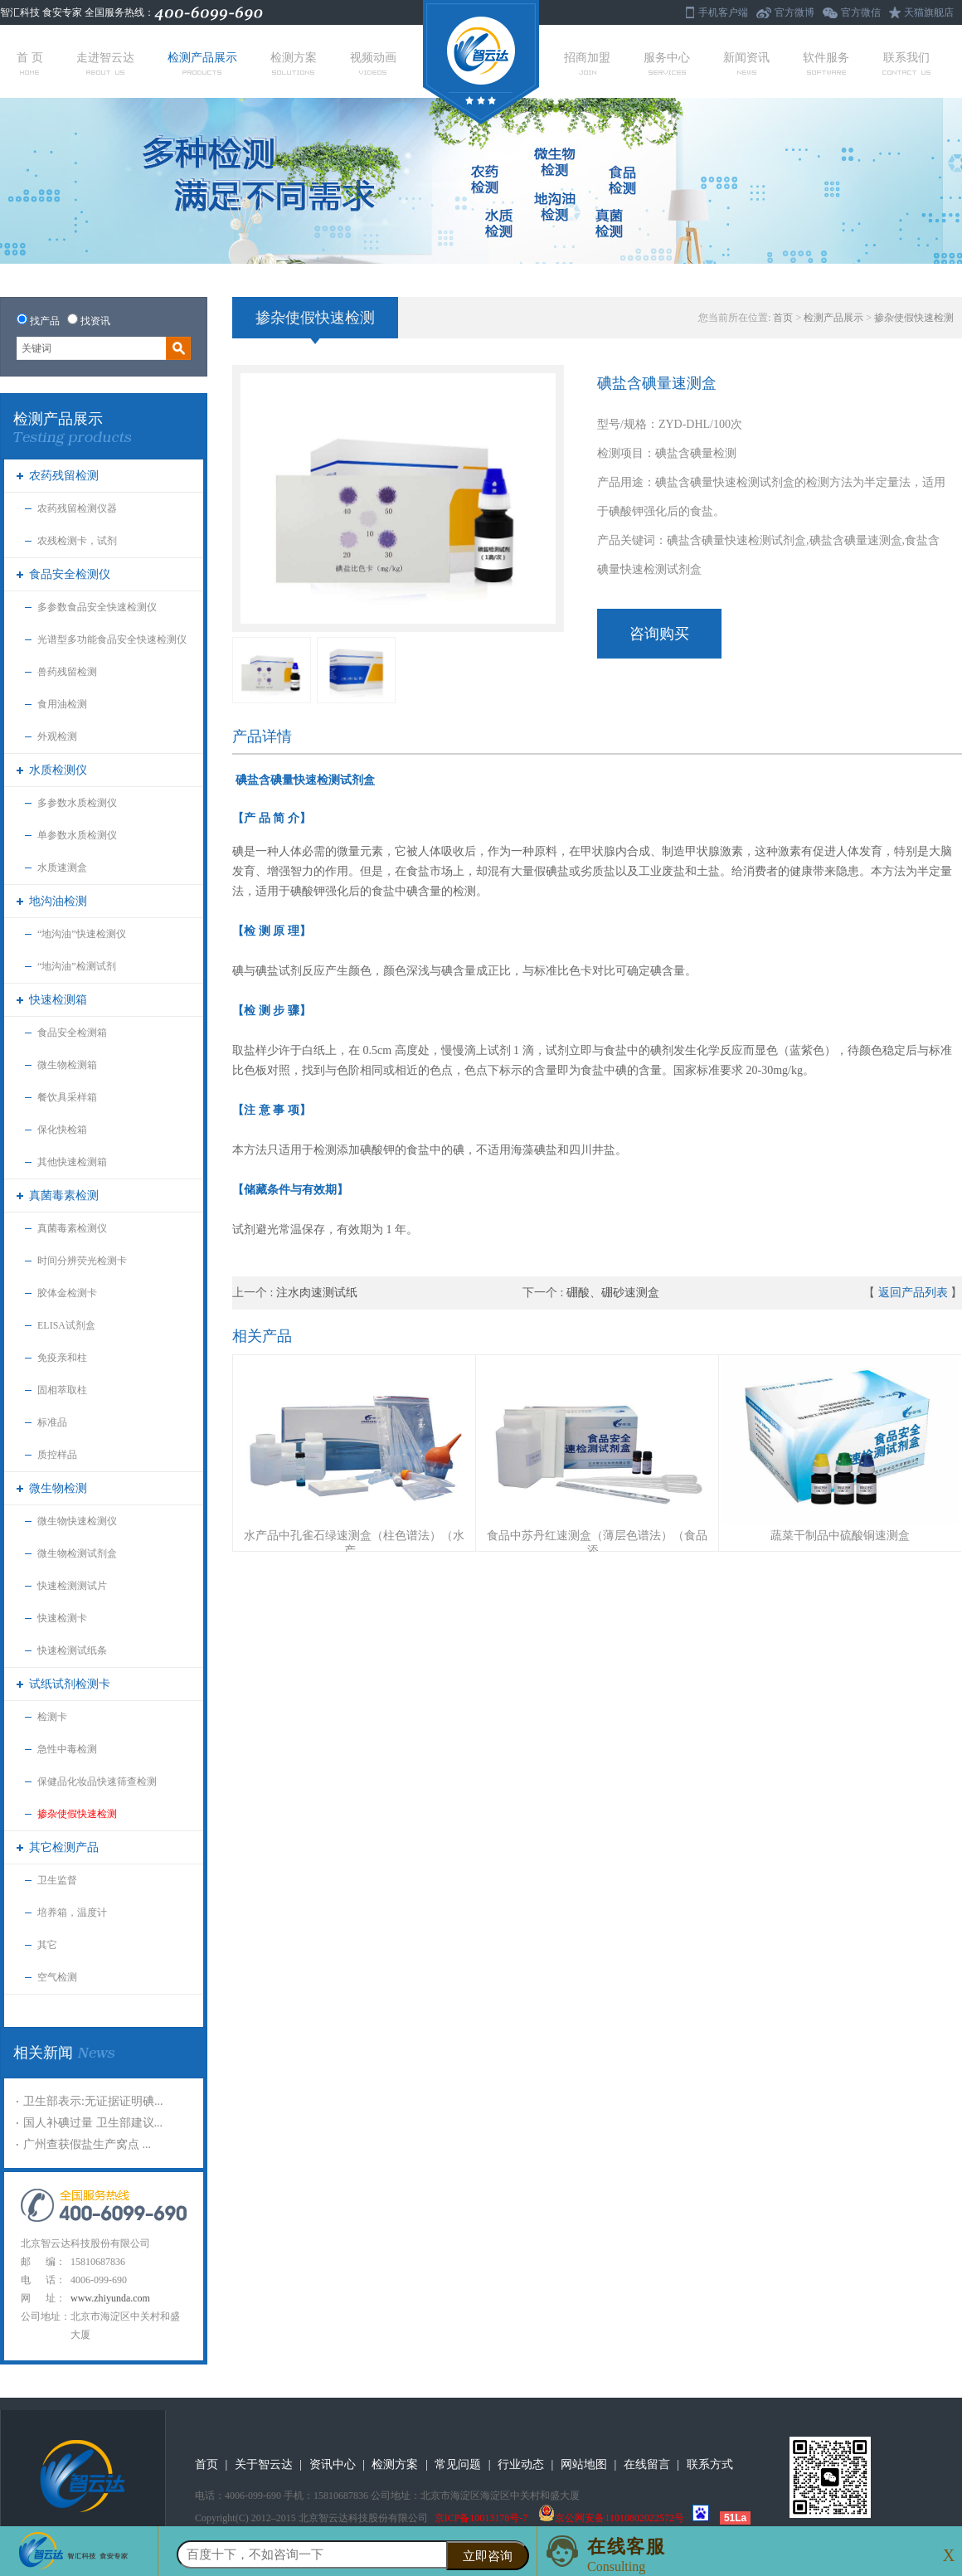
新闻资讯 (746, 63)
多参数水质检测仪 (77, 803)
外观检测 (57, 736)
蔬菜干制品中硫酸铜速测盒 (840, 1535)
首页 (783, 317)
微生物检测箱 (67, 1065)
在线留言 (647, 2464)
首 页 (30, 63)
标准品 (52, 1422)
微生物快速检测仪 (77, 1521)
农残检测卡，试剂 (77, 541)
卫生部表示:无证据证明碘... (93, 2101)
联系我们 (906, 63)
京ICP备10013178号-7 (481, 2518)
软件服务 (826, 63)
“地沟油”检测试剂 (76, 966)
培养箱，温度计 (72, 1912)
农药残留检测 (64, 475)
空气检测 (57, 1977)
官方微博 (794, 12)
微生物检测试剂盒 (77, 1553)
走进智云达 (105, 63)
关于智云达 (264, 2464)
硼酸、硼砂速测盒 (612, 1292)
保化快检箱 (62, 1129)
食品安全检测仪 (69, 574)
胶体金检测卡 (67, 1293)
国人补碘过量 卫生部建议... (93, 2123)
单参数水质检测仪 (77, 835)
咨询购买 (659, 633)
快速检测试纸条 (72, 1650)
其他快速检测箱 (72, 1162)
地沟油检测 (58, 901)
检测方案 (293, 63)
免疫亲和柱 (62, 1357)
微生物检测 (58, 1488)
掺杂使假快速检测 (77, 1814)
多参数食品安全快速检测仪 (97, 607)
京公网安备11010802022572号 (611, 2518)
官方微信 (861, 12)
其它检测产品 (64, 1847)
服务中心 (667, 63)
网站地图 (584, 2464)
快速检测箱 (58, 1000)
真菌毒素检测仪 (72, 1228)
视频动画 (373, 63)
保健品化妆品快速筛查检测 (97, 1781)
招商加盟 (587, 63)
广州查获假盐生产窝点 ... (87, 2144)
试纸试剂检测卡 (69, 1684)
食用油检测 (62, 704)
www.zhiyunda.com (110, 2298)
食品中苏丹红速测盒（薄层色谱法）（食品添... (597, 1543)
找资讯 (95, 321)
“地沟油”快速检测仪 (81, 934)
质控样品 (57, 1455)
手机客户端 (723, 12)
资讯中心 (332, 2464)
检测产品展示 (202, 63)
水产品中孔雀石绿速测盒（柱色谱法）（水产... (354, 1543)
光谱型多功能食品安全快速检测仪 (112, 639)
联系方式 (710, 2464)
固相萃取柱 (62, 1390)
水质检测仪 (58, 770)
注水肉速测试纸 (316, 1292)
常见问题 (458, 2464)
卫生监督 (57, 1880)
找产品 (45, 321)
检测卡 (52, 1717)
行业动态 (521, 2464)
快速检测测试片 (72, 1586)
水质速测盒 (62, 867)
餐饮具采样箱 (67, 1097)
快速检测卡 (62, 1618)
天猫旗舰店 (929, 12)
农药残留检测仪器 (77, 508)
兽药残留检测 (67, 672)
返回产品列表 (913, 1292)
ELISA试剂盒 (66, 1325)
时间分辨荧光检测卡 (82, 1260)
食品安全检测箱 (72, 1032)
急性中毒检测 (67, 1749)
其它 (47, 1945)
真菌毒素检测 (64, 1195)
